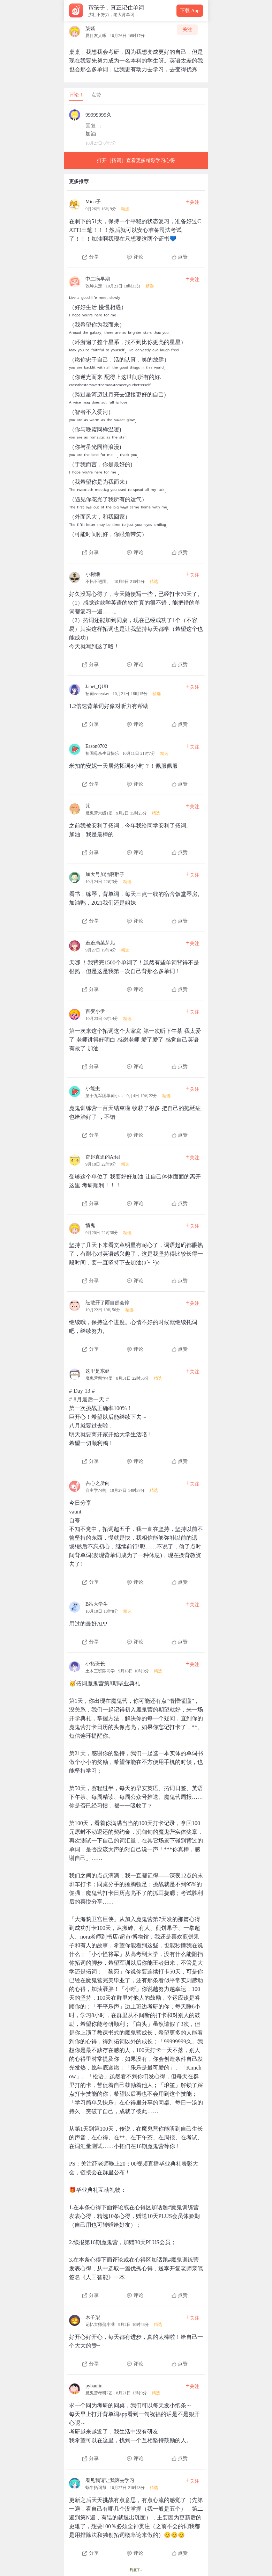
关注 (187, 29)
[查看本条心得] (136, 227)
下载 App (189, 10)
